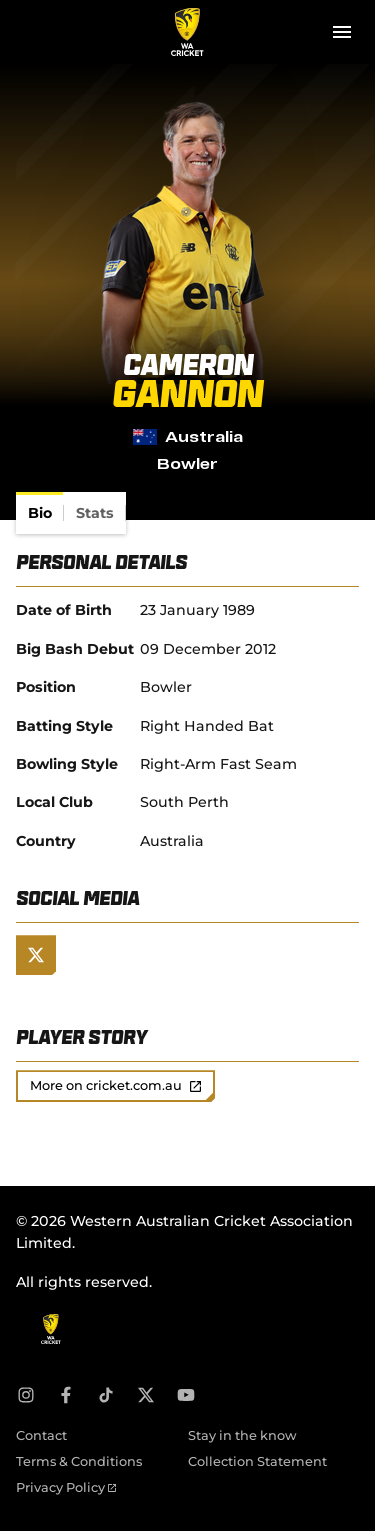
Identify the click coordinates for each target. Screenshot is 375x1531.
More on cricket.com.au (115, 1085)
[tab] (40, 513)
